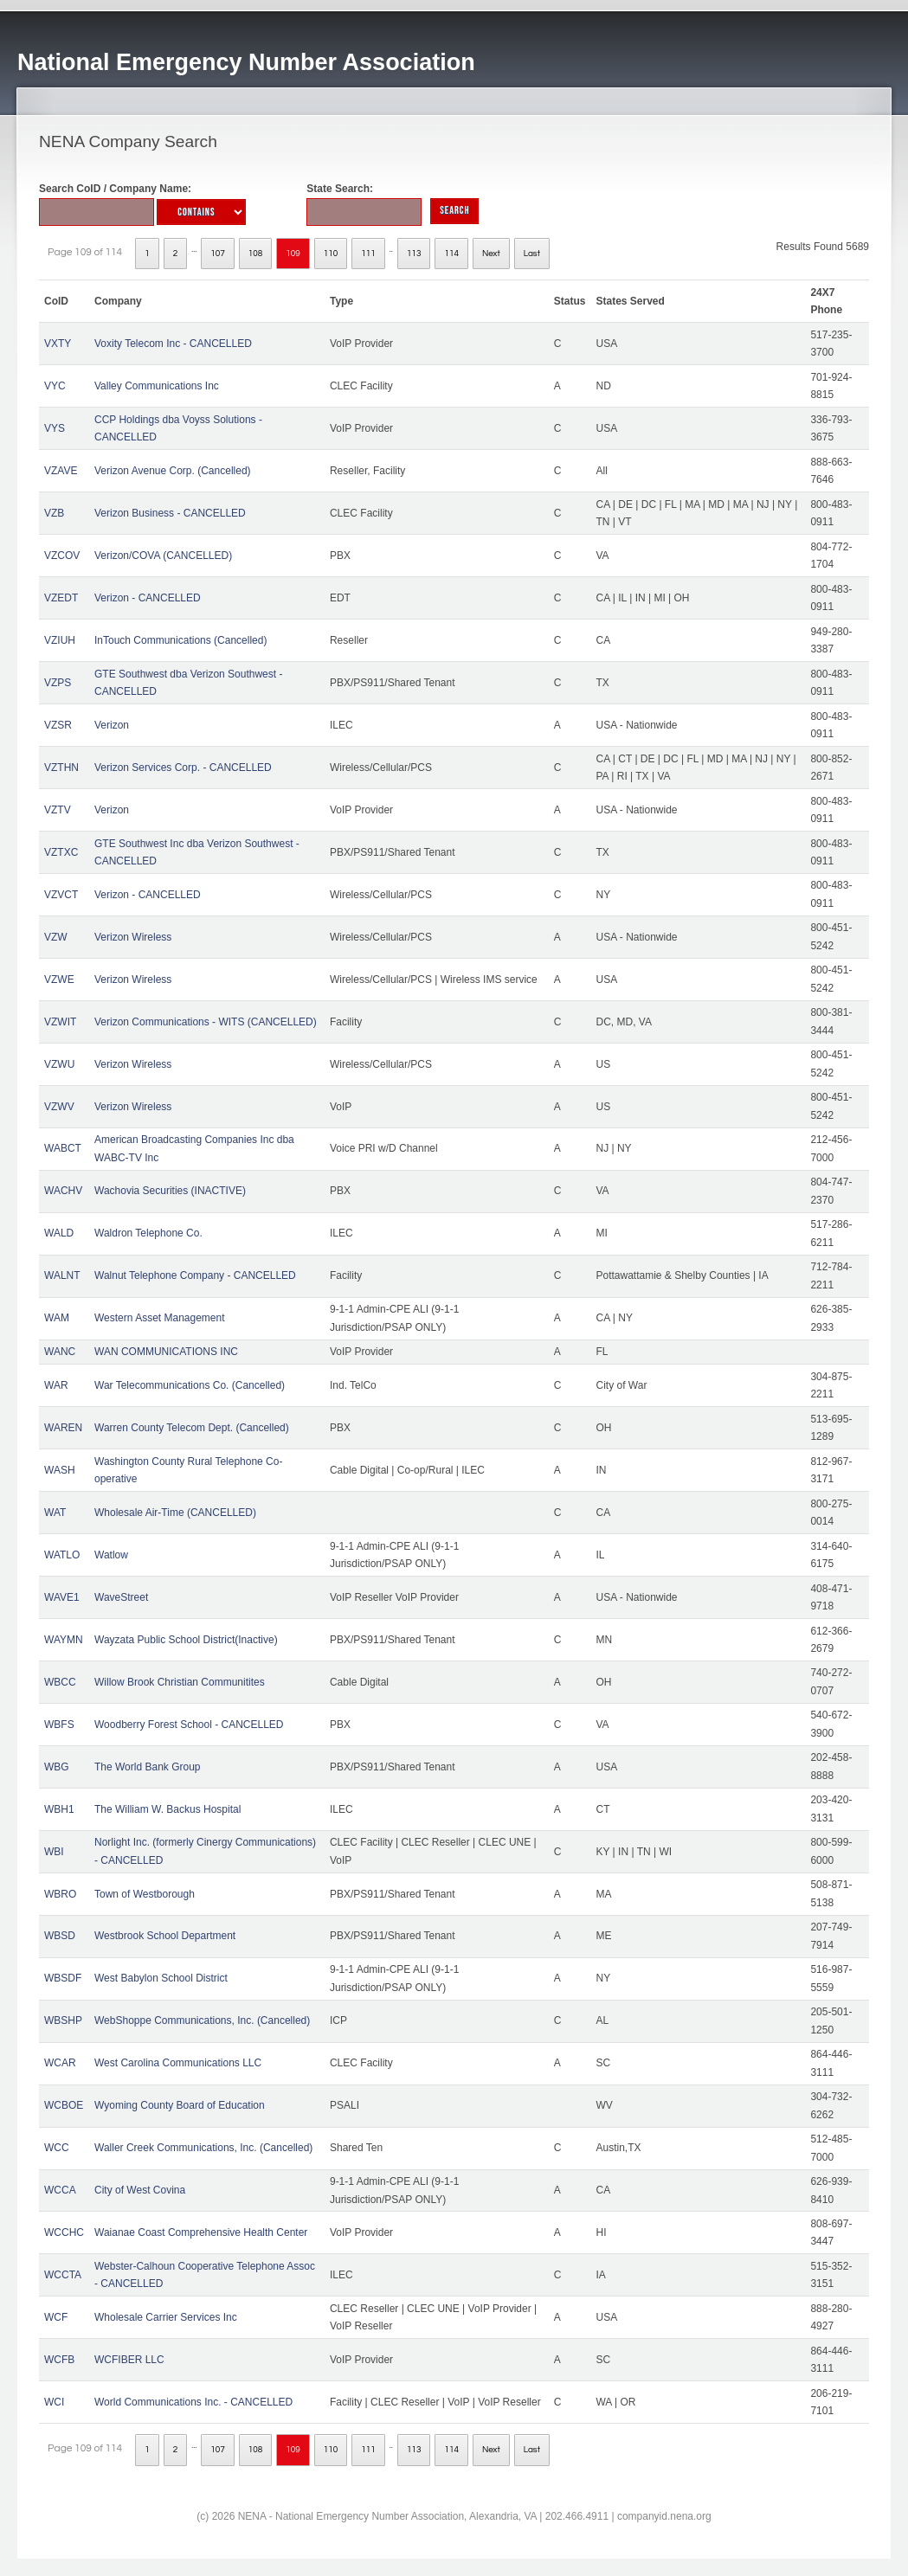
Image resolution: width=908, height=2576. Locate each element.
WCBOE (63, 2105)
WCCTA (62, 2275)
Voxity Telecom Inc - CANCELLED (173, 343)
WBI (54, 1852)
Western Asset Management (159, 1318)
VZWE (59, 979)
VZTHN (61, 767)
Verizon (111, 725)
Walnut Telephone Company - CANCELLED (195, 1275)
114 (451, 253)
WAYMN (63, 1640)
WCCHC (64, 2232)
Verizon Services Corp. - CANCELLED (183, 767)
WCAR (60, 2063)
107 (217, 253)
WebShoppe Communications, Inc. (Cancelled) (202, 2020)
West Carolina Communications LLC (177, 2063)
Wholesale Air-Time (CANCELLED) (175, 1512)
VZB (54, 513)
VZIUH (59, 640)
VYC (55, 386)
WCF (56, 2317)
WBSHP (63, 2020)
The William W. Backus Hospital (167, 1809)
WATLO (62, 1555)
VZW (56, 937)
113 (414, 253)
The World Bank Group (147, 1767)
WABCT (62, 1148)
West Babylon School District (161, 1978)
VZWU (59, 1064)
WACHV (63, 1191)
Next (491, 253)
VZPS (57, 683)
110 (331, 253)
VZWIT (60, 1022)
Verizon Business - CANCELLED (170, 513)
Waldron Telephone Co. (148, 1233)
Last (532, 253)
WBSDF (62, 1978)
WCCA (60, 2190)
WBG (56, 1767)
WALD (59, 1233)
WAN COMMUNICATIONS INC (166, 1352)
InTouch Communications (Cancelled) (180, 640)
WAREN (63, 1428)
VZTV (57, 810)
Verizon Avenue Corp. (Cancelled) (172, 471)
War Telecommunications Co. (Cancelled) (189, 1385)
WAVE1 (62, 1597)
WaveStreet (121, 1597)
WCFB (59, 2360)
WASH (59, 1470)
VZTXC (61, 852)
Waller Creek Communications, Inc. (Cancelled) (203, 2148)
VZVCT (61, 895)
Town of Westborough (144, 1894)
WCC (56, 2148)
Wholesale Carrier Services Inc (165, 2317)
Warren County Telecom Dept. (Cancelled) (191, 1428)
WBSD (59, 1936)
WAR (56, 1385)
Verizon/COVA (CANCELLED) (163, 555)
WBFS (59, 1724)
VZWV (59, 1107)
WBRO (60, 1894)
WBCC (60, 1682)
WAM (56, 1318)
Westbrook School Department (164, 1936)
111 (368, 253)
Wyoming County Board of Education (179, 2105)
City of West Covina (139, 2190)
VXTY (57, 343)
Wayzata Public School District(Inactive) (186, 1640)
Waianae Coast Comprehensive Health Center (200, 2232)
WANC (59, 1352)
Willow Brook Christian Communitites (179, 1682)
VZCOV (62, 555)
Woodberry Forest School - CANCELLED (189, 1724)
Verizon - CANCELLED (147, 598)
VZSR (58, 725)
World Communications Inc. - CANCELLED (193, 2402)
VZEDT (61, 598)
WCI (54, 2402)
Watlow (111, 1555)
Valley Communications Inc (156, 386)
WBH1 (59, 1809)
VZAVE (60, 471)
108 (255, 253)
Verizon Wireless (132, 937)
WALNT (62, 1275)
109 (293, 253)
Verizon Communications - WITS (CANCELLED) (205, 1022)
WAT (55, 1512)
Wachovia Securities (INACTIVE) (170, 1191)
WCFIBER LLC (129, 2360)
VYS (54, 428)
